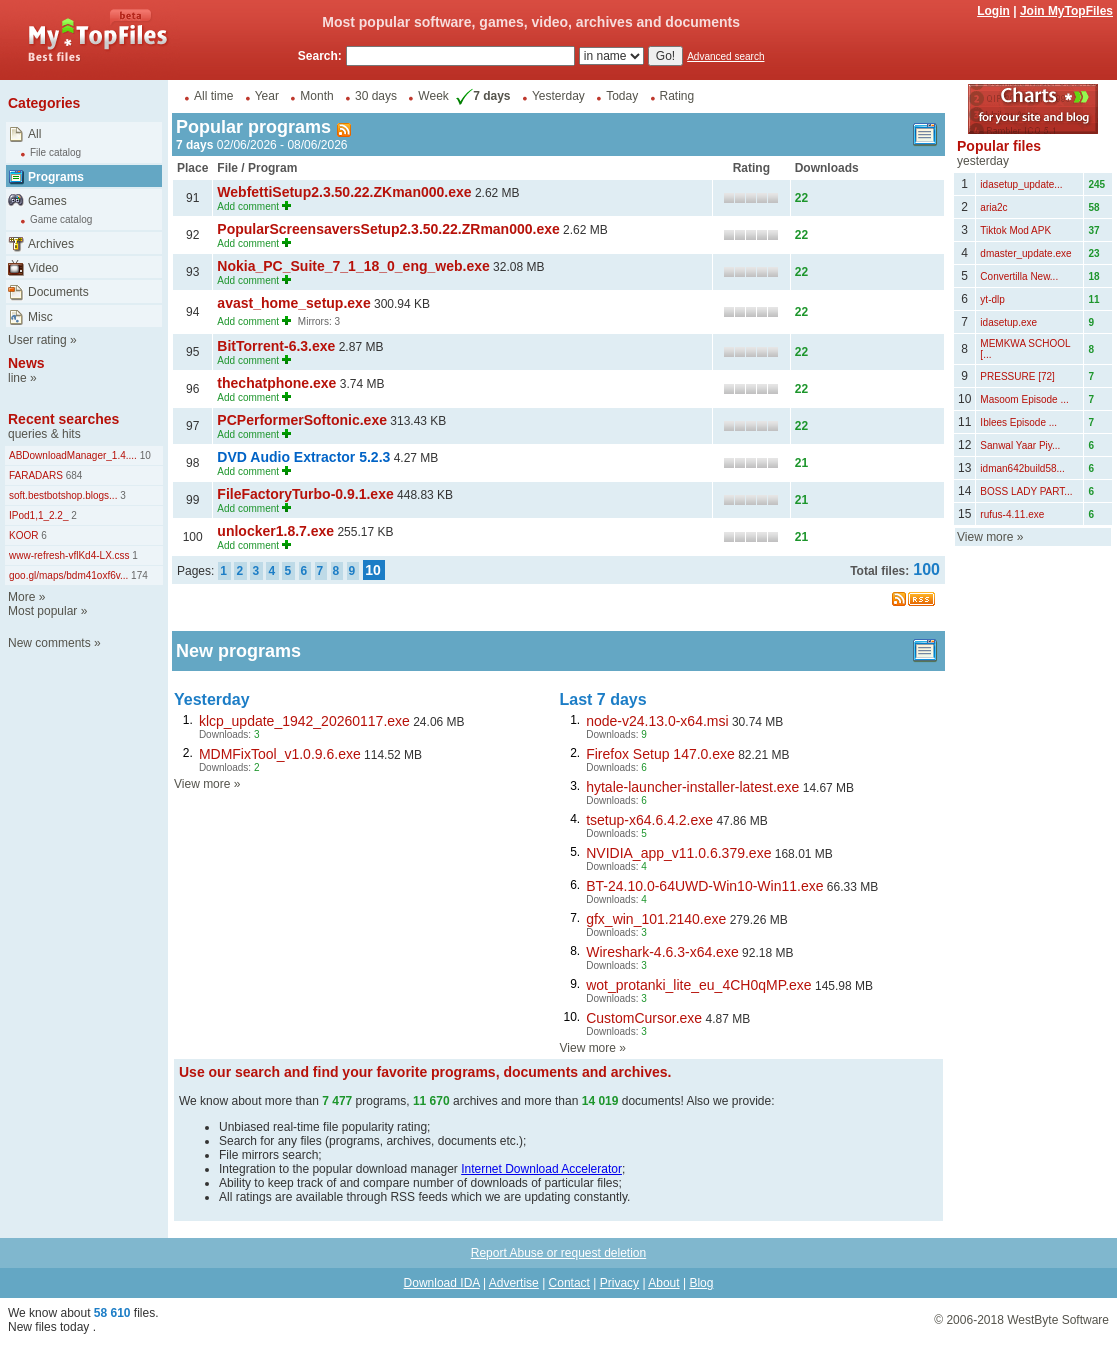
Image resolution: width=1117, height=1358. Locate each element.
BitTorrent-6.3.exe (276, 346)
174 (137, 575)
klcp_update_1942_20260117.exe (304, 721)
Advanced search (725, 56)
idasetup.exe (1008, 322)
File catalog (55, 152)
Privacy (619, 1283)
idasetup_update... (1021, 184)
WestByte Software (1058, 1320)
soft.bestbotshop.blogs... (63, 495)
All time (213, 96)
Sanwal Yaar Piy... (1020, 445)
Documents (58, 292)
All (34, 134)
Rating (677, 96)
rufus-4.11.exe (1012, 514)
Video (43, 268)
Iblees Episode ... (1018, 422)
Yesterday (558, 96)
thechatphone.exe (276, 383)
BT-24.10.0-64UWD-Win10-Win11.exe (704, 886)
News (26, 363)
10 (144, 455)
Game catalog (61, 219)
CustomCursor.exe (644, 1018)
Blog (701, 1283)
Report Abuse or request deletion (558, 1253)
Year (267, 96)
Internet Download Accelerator (541, 1169)
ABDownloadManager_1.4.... (73, 455)
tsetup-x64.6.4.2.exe (649, 820)
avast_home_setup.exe (293, 303)
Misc (40, 317)
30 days (376, 96)
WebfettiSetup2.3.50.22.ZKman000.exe (344, 192)
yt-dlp (992, 299)
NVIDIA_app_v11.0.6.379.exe (678, 853)
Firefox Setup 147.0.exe (660, 754)
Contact (569, 1283)
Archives (51, 244)
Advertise (514, 1283)
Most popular (42, 611)
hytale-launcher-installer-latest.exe (692, 787)
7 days (481, 96)
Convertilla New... (1019, 276)
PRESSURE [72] (1017, 376)
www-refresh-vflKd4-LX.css (69, 555)
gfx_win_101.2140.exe (656, 919)
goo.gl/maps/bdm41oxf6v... (68, 575)
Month (316, 96)
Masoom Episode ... (1024, 399)
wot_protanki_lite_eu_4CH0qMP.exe (698, 985)
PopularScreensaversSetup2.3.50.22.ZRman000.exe (388, 229)
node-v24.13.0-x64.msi (657, 721)
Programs (56, 177)
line (17, 378)
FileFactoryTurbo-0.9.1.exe (305, 494)
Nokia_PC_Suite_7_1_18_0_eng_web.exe (353, 266)
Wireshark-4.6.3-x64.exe (662, 952)
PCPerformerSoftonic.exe (302, 420)
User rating (37, 340)
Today (622, 96)
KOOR (23, 535)
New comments (49, 643)
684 (72, 475)
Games (47, 201)
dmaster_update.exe (1025, 253)
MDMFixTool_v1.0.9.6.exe (280, 754)
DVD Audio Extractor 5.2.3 (303, 457)
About (663, 1283)
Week (433, 96)
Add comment (248, 206)
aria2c (993, 207)
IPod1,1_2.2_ (39, 515)
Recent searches (63, 419)
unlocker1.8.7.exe (275, 531)
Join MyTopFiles (1066, 11)
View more (202, 784)
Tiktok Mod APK (1015, 230)
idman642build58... (1022, 468)
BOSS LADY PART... (1026, 491)
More (21, 597)
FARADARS (36, 475)
